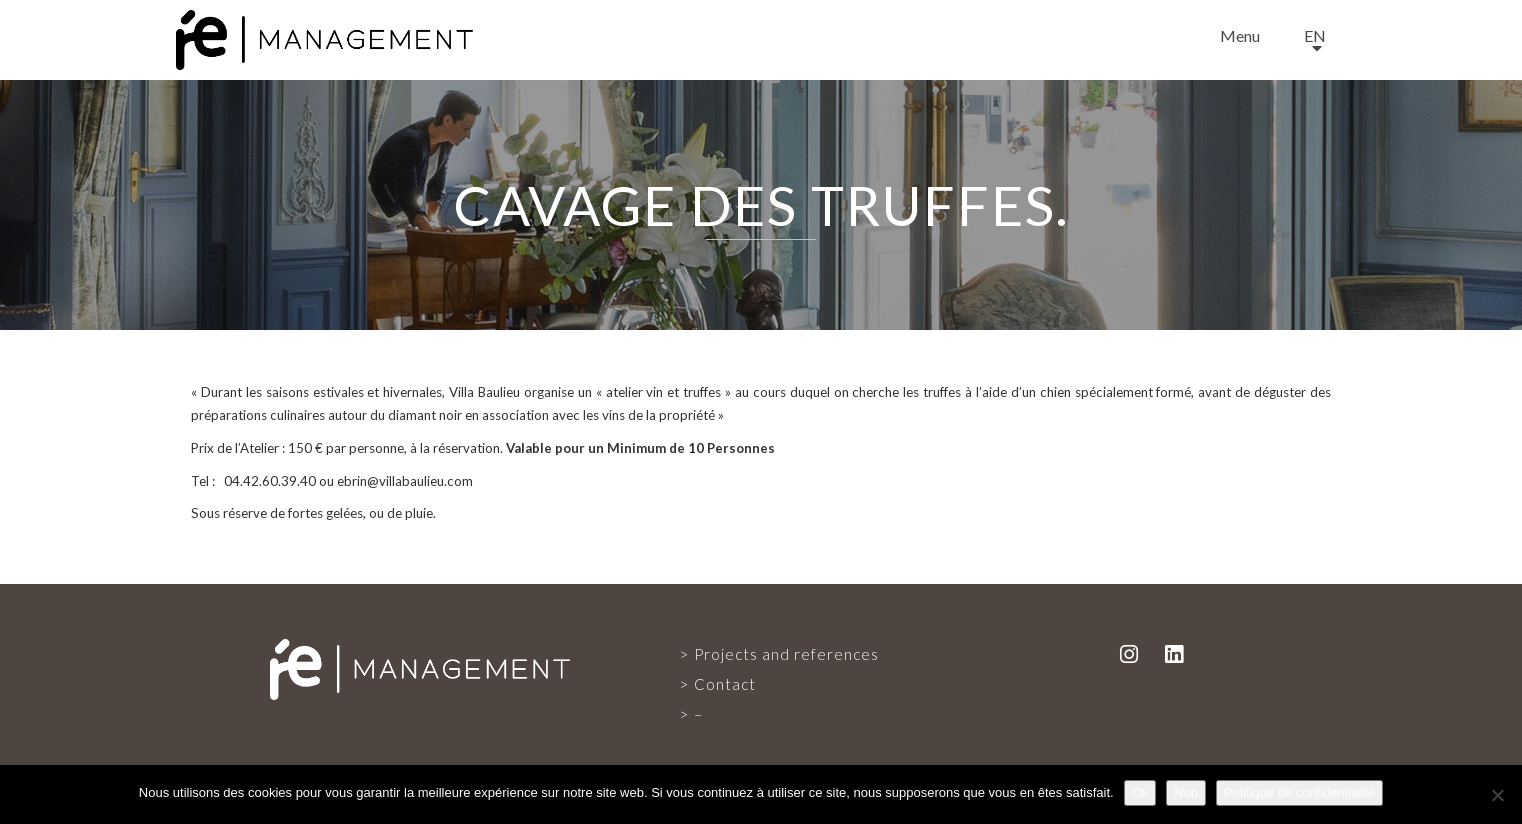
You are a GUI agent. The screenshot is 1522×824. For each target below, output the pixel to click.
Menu (1240, 35)
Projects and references (786, 654)
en (1315, 35)
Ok (1140, 792)
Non (1186, 792)
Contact (725, 684)
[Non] (1497, 795)
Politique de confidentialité (1299, 792)
